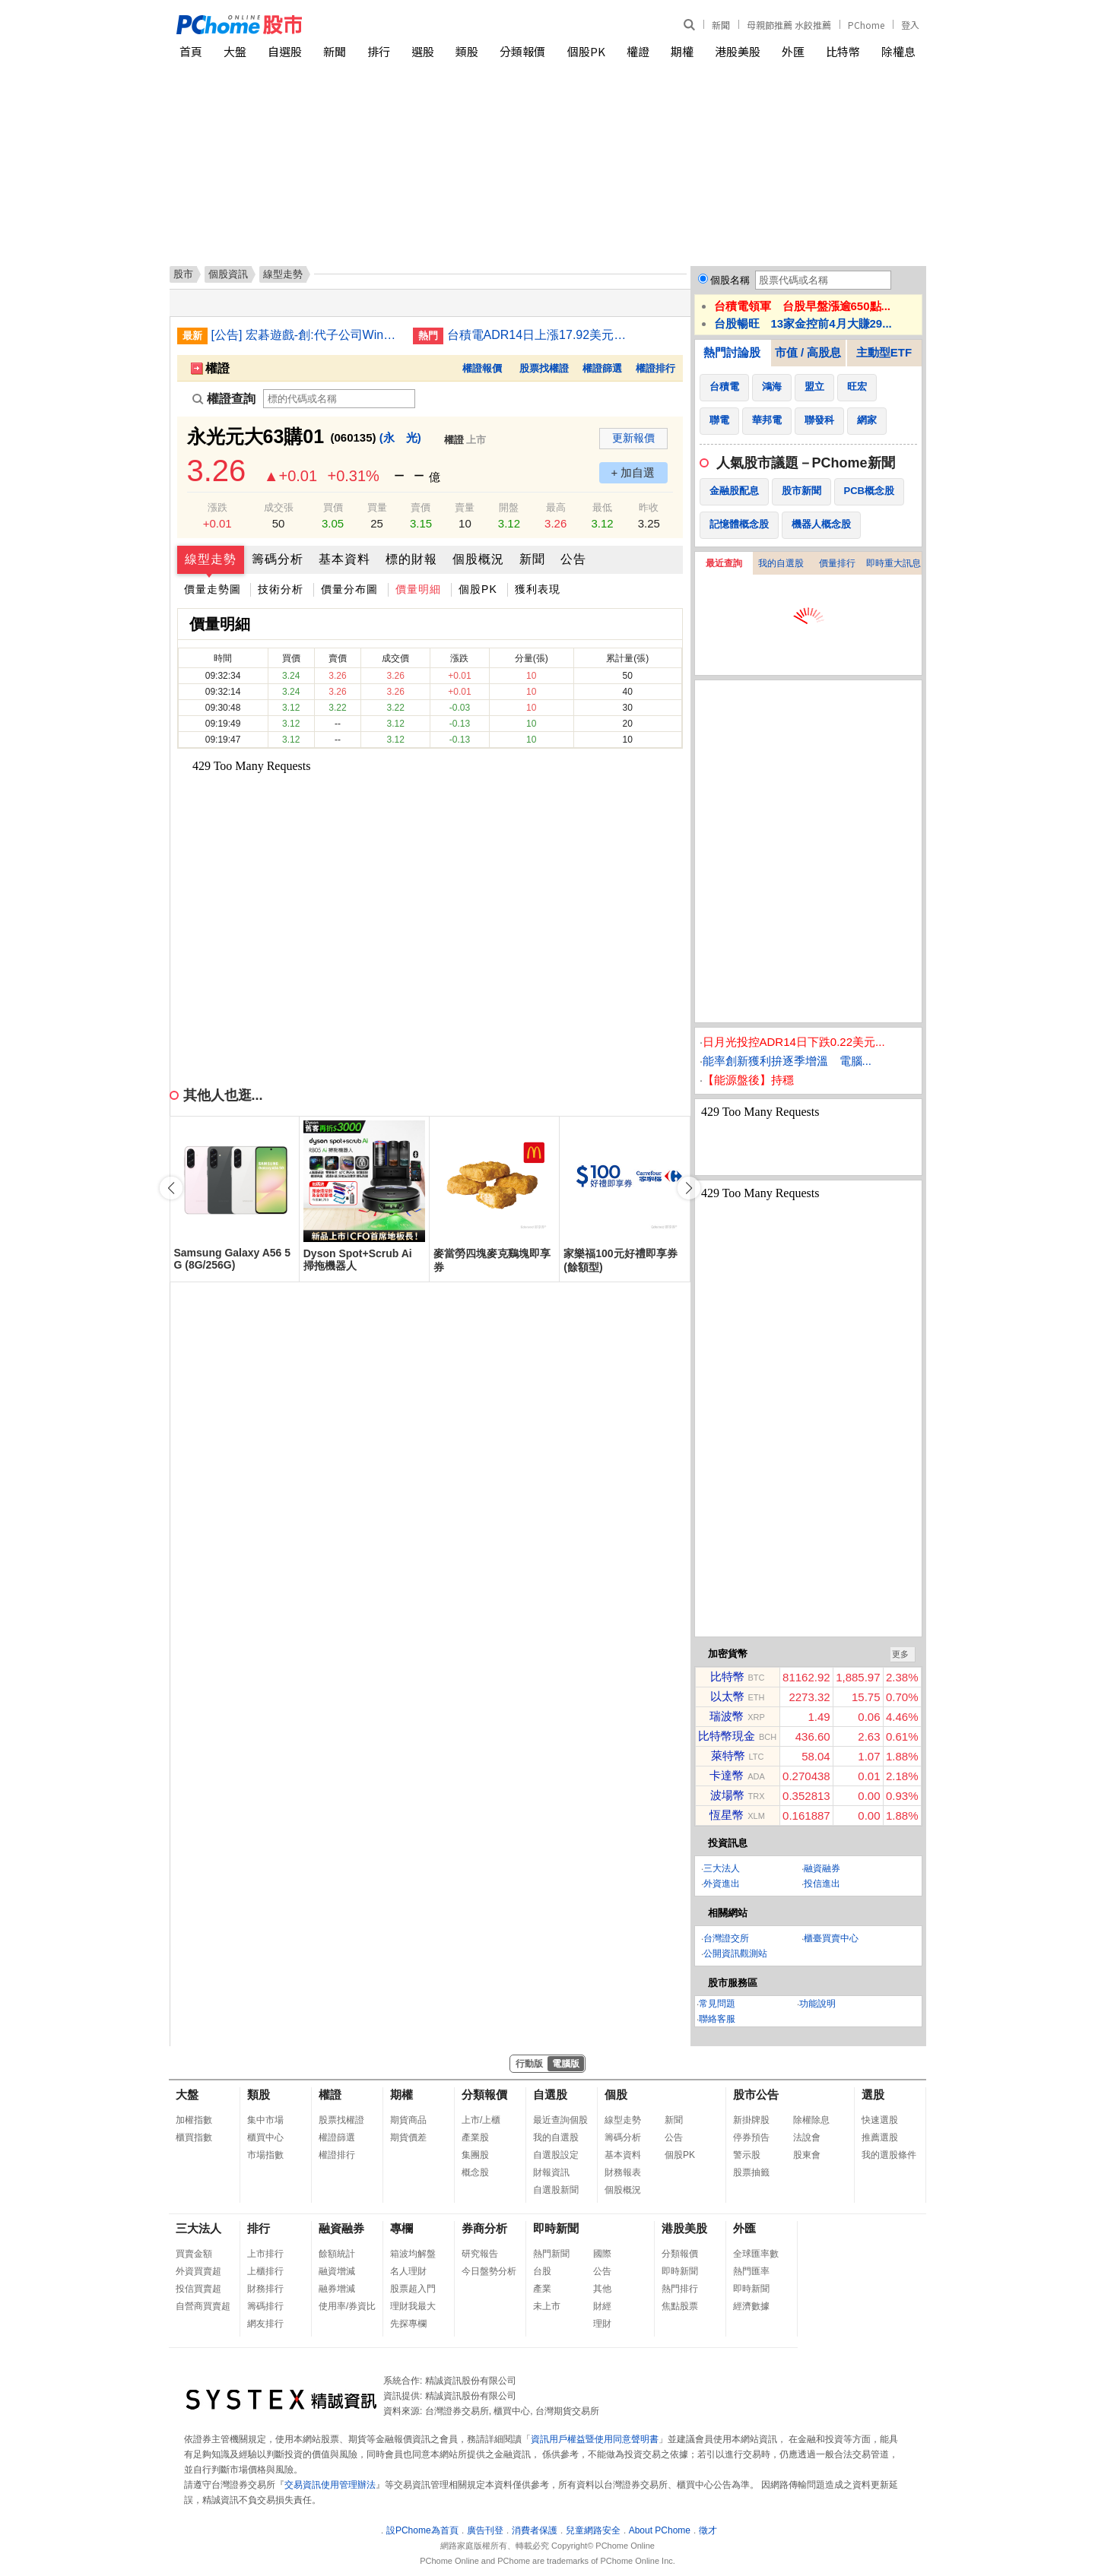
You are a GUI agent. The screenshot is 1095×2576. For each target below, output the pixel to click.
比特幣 (843, 51)
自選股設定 (556, 2155)
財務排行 (265, 2288)
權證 (638, 51)
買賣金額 (194, 2253)
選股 (422, 51)
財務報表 (623, 2172)
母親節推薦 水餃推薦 (789, 24)
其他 (602, 2288)
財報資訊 (551, 2172)
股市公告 (756, 2094)
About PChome (659, 2530)
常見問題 (717, 2003)
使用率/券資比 (347, 2306)
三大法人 (721, 1868)
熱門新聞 (551, 2253)
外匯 (793, 51)
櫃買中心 (265, 2137)
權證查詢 (224, 398)
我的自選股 (781, 563)
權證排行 (655, 368)
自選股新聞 (556, 2190)
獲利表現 (537, 589)
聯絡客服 (717, 2019)
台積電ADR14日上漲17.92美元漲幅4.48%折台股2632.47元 (542, 334)
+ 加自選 (633, 472)
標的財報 (411, 559)
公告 (573, 559)
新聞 (721, 24)
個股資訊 (228, 274)
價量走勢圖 (212, 589)
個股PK (586, 51)
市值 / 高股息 (808, 352)
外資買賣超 (198, 2271)
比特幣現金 (726, 1735)
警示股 (746, 2155)
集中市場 (265, 2120)
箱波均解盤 (413, 2253)
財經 (602, 2306)
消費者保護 (534, 2530)
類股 (466, 51)
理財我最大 (413, 2306)
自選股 (285, 51)
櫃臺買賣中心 (831, 1938)
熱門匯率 (751, 2271)
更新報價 (633, 438)
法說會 (806, 2137)
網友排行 (265, 2323)
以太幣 (727, 1696)
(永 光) (400, 437)
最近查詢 (724, 563)
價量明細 (418, 589)
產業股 (475, 2137)
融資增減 (337, 2271)
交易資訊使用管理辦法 (330, 2484)
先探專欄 (408, 2323)
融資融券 (822, 1868)
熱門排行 (680, 2288)
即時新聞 (556, 2228)
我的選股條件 (889, 2155)
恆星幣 (726, 1814)
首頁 (190, 51)
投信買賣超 (198, 2288)
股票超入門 (413, 2288)
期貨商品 (408, 2120)
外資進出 (721, 1883)
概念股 (475, 2172)
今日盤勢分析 (489, 2271)
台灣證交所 (726, 1938)
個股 (616, 2094)
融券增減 (337, 2288)
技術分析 (280, 589)
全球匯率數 (756, 2253)
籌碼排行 (265, 2306)
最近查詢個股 (560, 2120)
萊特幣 (728, 1755)
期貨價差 (408, 2137)
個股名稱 (730, 280)
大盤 (235, 51)
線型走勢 (210, 559)
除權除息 (811, 2120)
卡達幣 (726, 1775)
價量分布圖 (349, 589)
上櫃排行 (265, 2271)
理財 (602, 2323)
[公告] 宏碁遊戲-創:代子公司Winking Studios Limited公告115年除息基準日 (306, 334)
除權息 (898, 51)
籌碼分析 (277, 559)
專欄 (401, 2228)
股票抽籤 (751, 2172)
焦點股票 (680, 2306)
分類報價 (522, 51)
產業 (542, 2288)
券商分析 (484, 2228)
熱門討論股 (731, 352)
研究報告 (480, 2253)
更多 (900, 1654)
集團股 (475, 2155)
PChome (866, 24)
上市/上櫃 (481, 2120)
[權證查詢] (339, 398)
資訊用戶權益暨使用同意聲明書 (595, 2439)
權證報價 (482, 368)
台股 (542, 2271)
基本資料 (344, 559)
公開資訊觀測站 (735, 1953)
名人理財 (408, 2271)
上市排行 (265, 2253)
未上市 (546, 2306)
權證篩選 (602, 368)
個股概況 (478, 559)
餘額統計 (337, 2253)
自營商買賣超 (203, 2306)
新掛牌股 (751, 2120)
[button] (689, 1188)
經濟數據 (751, 2306)
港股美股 (737, 51)
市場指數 (265, 2155)
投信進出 (822, 1883)
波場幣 (727, 1795)
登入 (910, 24)
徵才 (708, 2530)
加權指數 (194, 2120)
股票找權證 (544, 368)
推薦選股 (880, 2137)
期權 (682, 51)
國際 (602, 2253)
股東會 (806, 2155)
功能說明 (817, 2003)
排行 (378, 51)
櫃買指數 (194, 2137)
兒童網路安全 (593, 2530)
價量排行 (837, 563)
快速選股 (880, 2120)
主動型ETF (884, 352)
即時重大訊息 (893, 563)
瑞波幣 (726, 1715)
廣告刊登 (485, 2530)
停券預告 (751, 2137)
